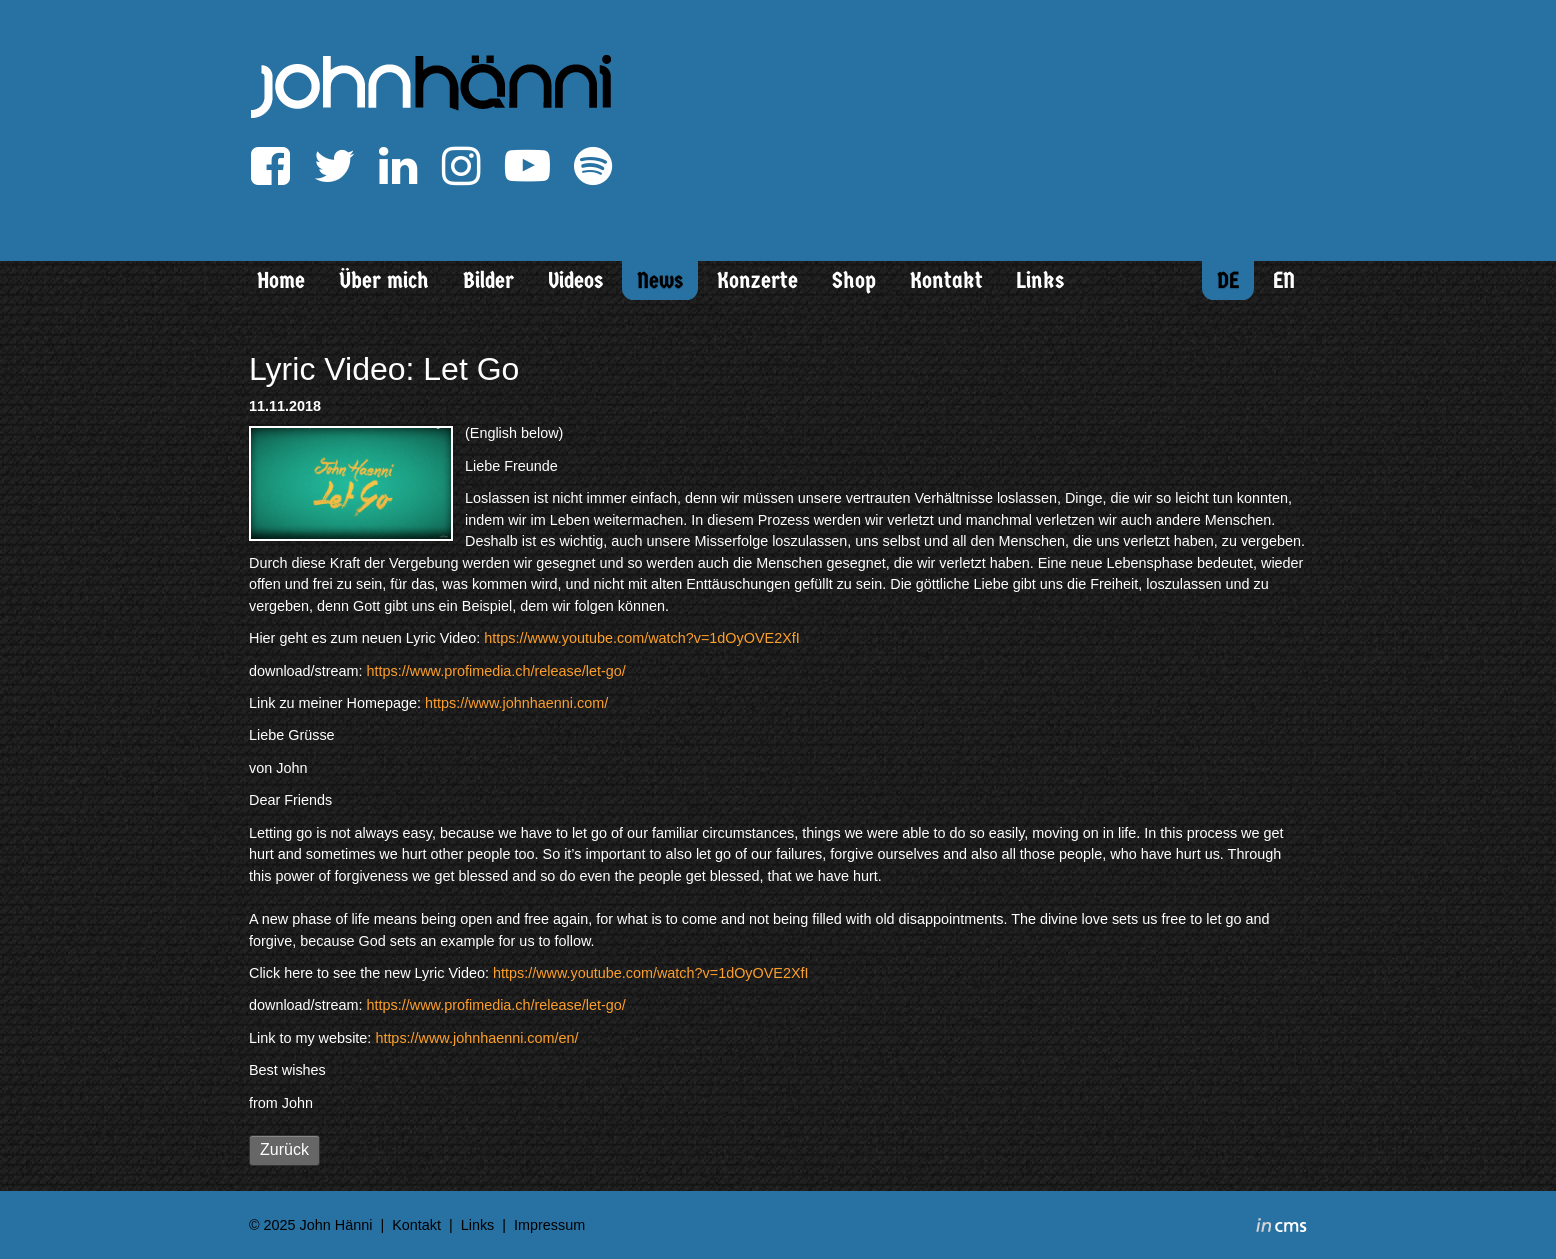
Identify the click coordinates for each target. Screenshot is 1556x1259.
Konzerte (757, 280)
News (660, 280)
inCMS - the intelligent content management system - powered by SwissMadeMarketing (1281, 1228)
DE (1228, 280)
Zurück (284, 1149)
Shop (854, 280)
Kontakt (946, 280)
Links (1040, 280)
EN (1284, 280)
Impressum (549, 1225)
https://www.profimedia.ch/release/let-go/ (496, 671)
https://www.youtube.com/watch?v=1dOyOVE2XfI (642, 638)
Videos (575, 280)
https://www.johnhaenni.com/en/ (476, 1038)
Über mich (384, 280)
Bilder (488, 280)
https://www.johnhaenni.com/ (516, 703)
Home (281, 280)
